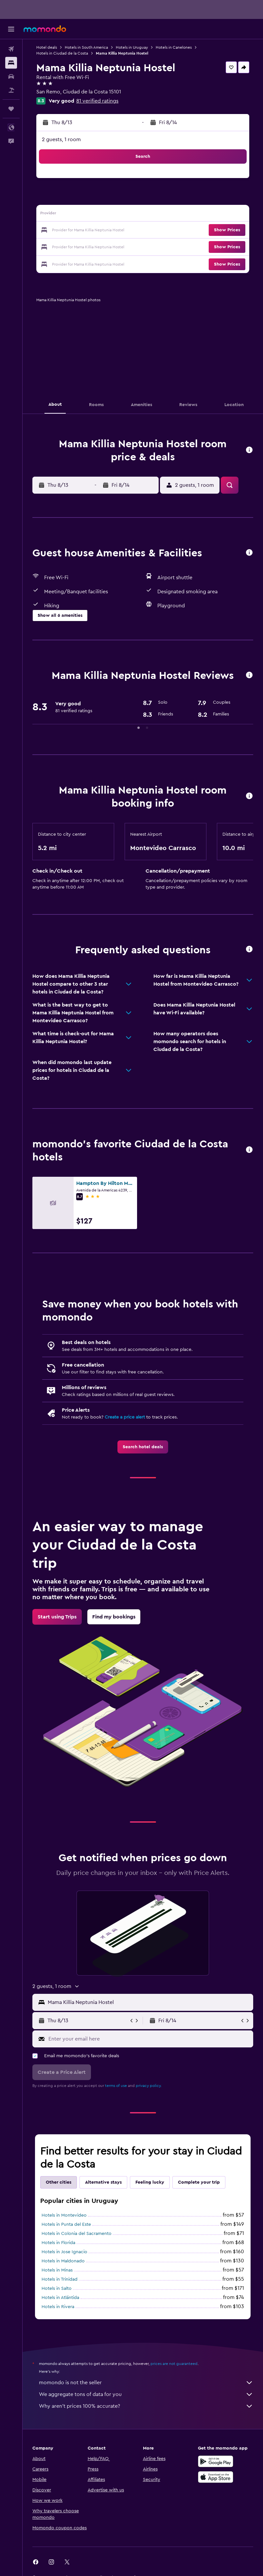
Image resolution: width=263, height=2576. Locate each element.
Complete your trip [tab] (199, 2182)
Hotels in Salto (57, 2288)
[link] (142, 1446)
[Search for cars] (11, 76)
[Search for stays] (11, 62)
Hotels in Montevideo (64, 2215)
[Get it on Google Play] (215, 2461)
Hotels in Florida (58, 2242)
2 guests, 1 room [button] (61, 139)
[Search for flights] (11, 49)
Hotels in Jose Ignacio (64, 2252)
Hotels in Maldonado (63, 2261)
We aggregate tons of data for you (146, 2394)
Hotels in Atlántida (60, 2297)
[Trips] (11, 108)
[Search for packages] (11, 90)
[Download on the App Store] (215, 2477)
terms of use (116, 2086)
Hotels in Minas (57, 2270)
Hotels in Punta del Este (66, 2224)
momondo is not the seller (146, 2383)
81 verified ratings (97, 101)
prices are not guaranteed (174, 2364)
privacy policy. (149, 2086)
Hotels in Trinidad (60, 2279)
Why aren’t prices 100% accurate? (146, 2406)
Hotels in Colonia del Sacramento (77, 2233)
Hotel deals (46, 47)
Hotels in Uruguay (132, 47)
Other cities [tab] (58, 2182)
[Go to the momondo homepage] (45, 28)
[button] (11, 29)
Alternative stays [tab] (103, 2182)
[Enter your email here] (149, 2038)
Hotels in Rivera (58, 2307)
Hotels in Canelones (174, 47)
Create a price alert (125, 1417)
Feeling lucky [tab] (149, 2182)
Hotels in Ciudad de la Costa (62, 53)
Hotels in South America (86, 47)
